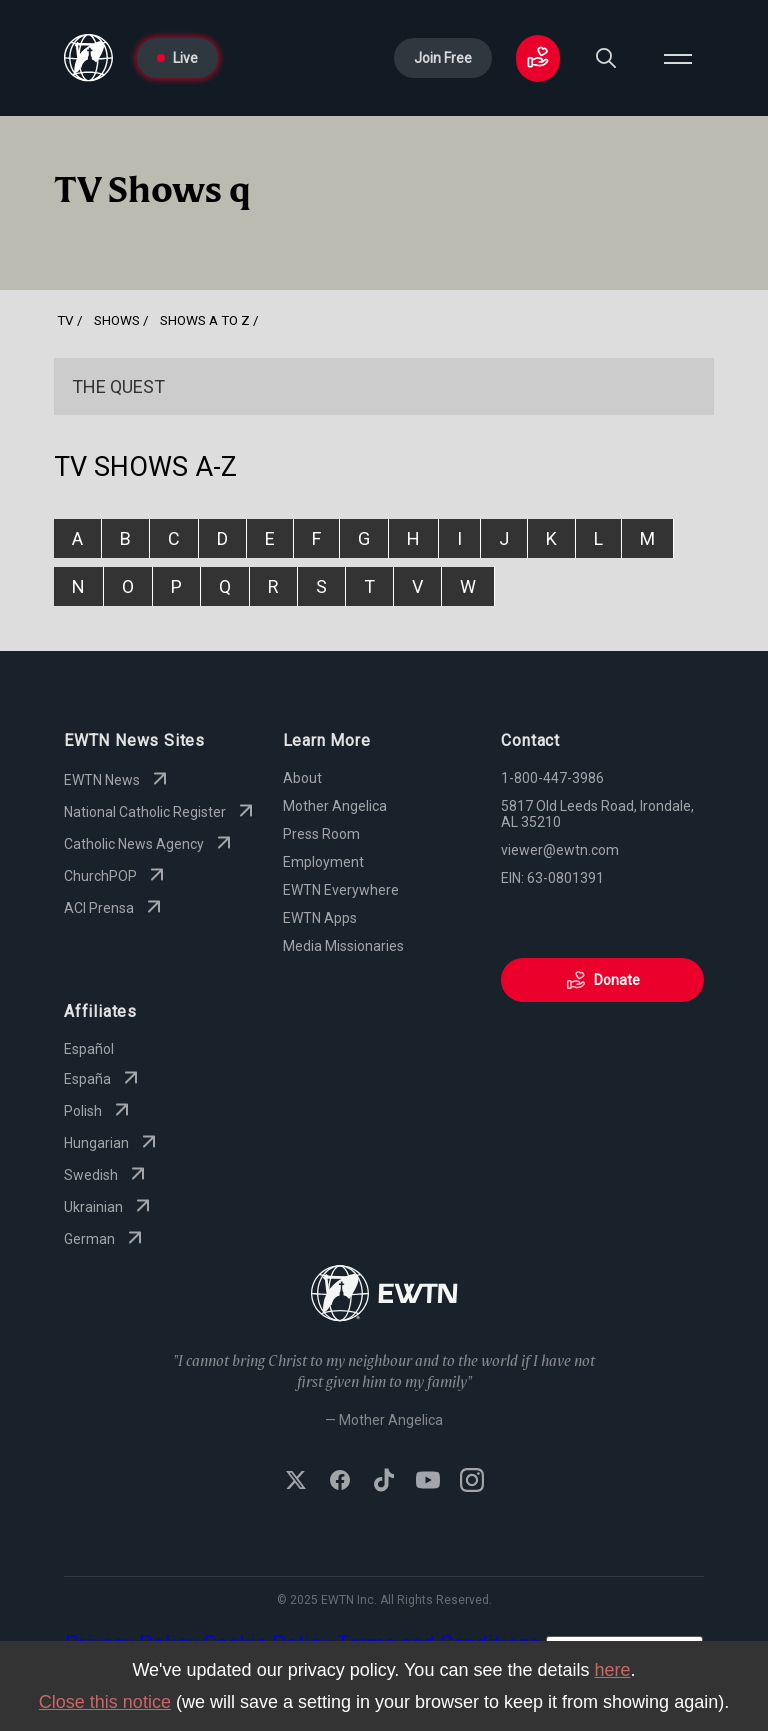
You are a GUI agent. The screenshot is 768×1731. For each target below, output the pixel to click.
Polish (99, 1111)
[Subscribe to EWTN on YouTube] (428, 1482)
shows (117, 320)
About (302, 778)
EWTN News (118, 780)
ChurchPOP (116, 876)
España (103, 1079)
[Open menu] (678, 58)
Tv (65, 320)
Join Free (443, 58)
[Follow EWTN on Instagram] (472, 1482)
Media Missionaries (343, 946)
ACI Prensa (115, 908)
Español (89, 1049)
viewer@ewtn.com (560, 850)
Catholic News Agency (150, 844)
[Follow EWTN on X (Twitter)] (296, 1482)
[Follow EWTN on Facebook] (340, 1482)
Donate (603, 980)
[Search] (606, 58)
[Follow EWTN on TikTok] (384, 1482)
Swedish (107, 1175)
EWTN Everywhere (341, 890)
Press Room (321, 834)
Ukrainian (109, 1207)
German (105, 1239)
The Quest (118, 386)
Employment (323, 862)
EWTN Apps (320, 918)
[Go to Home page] (88, 58)
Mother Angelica (335, 806)
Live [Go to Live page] (177, 58)
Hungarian (112, 1143)
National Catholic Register (161, 812)
